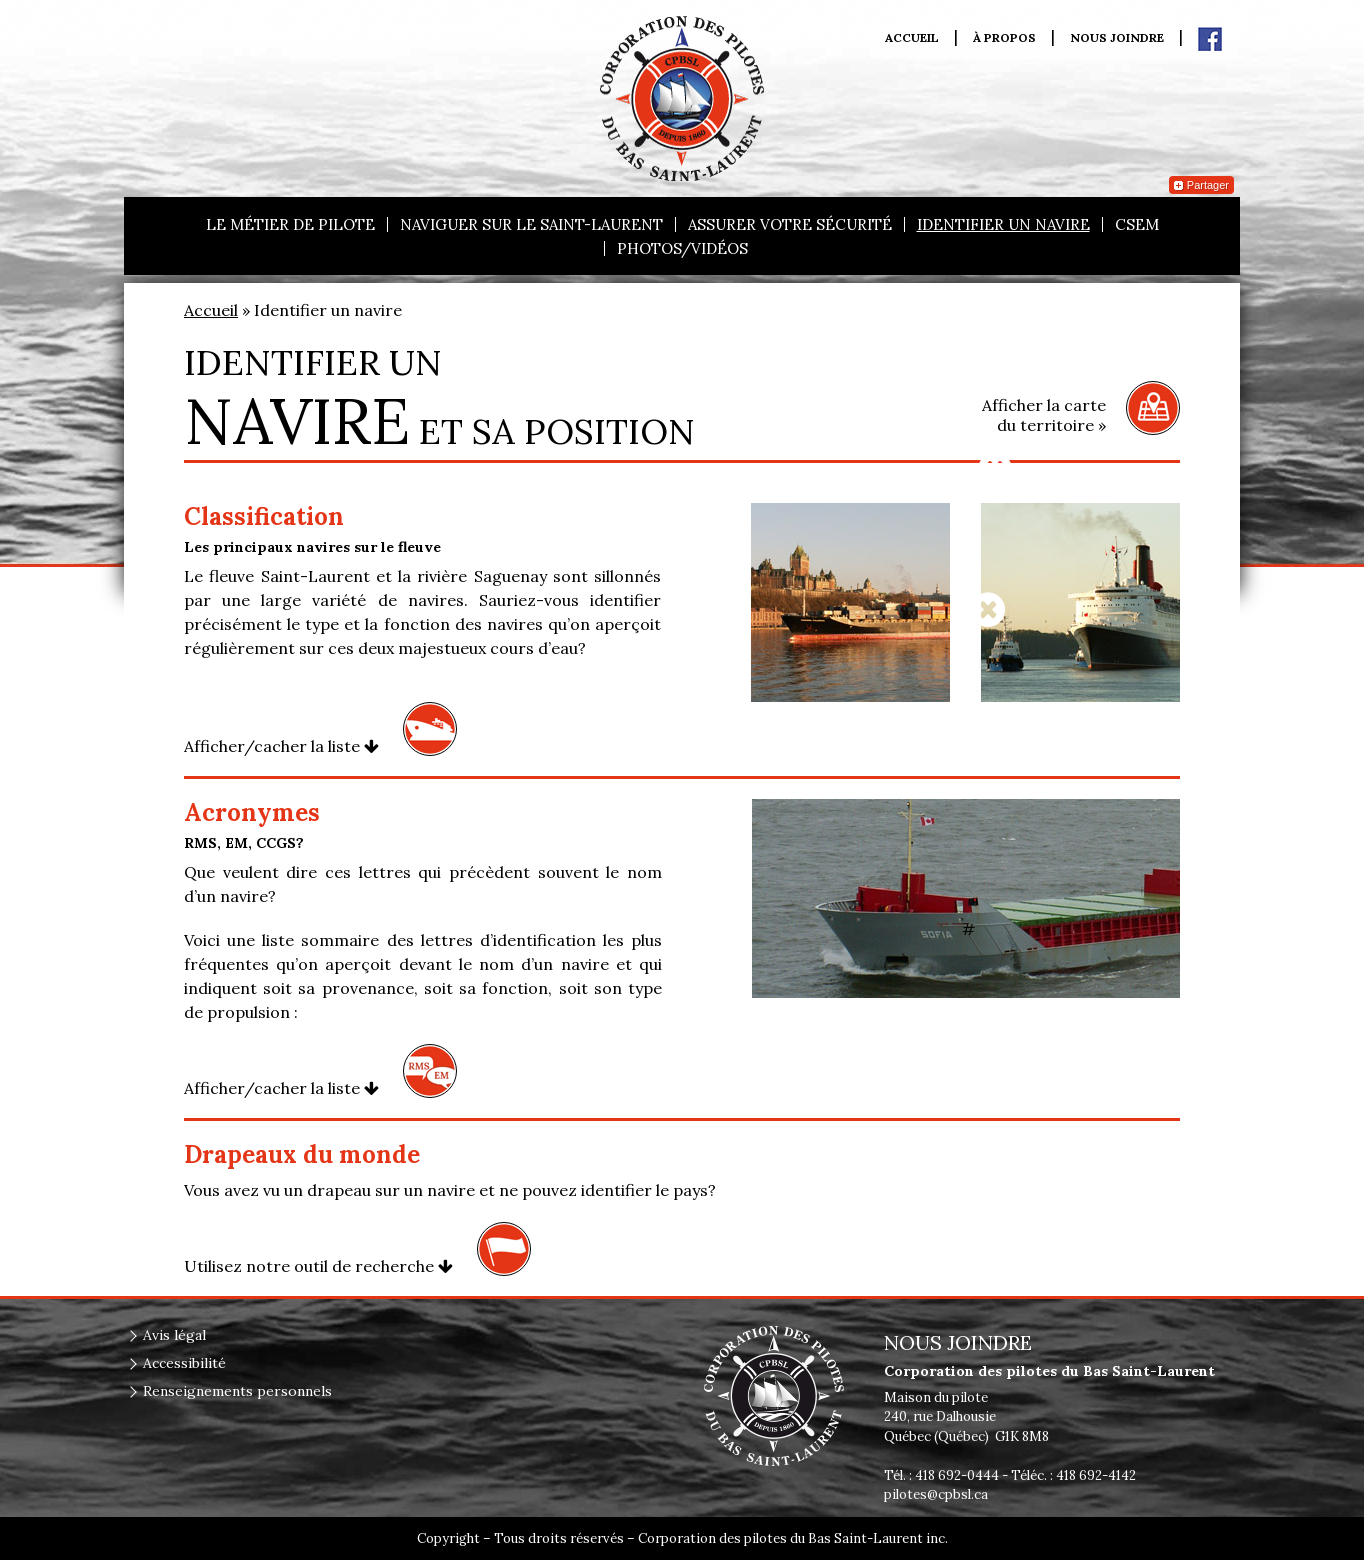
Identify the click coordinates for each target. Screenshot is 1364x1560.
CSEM (1137, 224)
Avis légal (174, 1335)
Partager (1201, 185)
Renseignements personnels (237, 1391)
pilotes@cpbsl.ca (936, 1494)
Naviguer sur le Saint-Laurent (531, 224)
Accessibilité (184, 1363)
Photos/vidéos (682, 248)
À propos (1004, 38)
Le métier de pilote (290, 224)
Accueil (912, 38)
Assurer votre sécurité (790, 224)
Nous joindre (1117, 38)
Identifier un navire (1003, 224)
